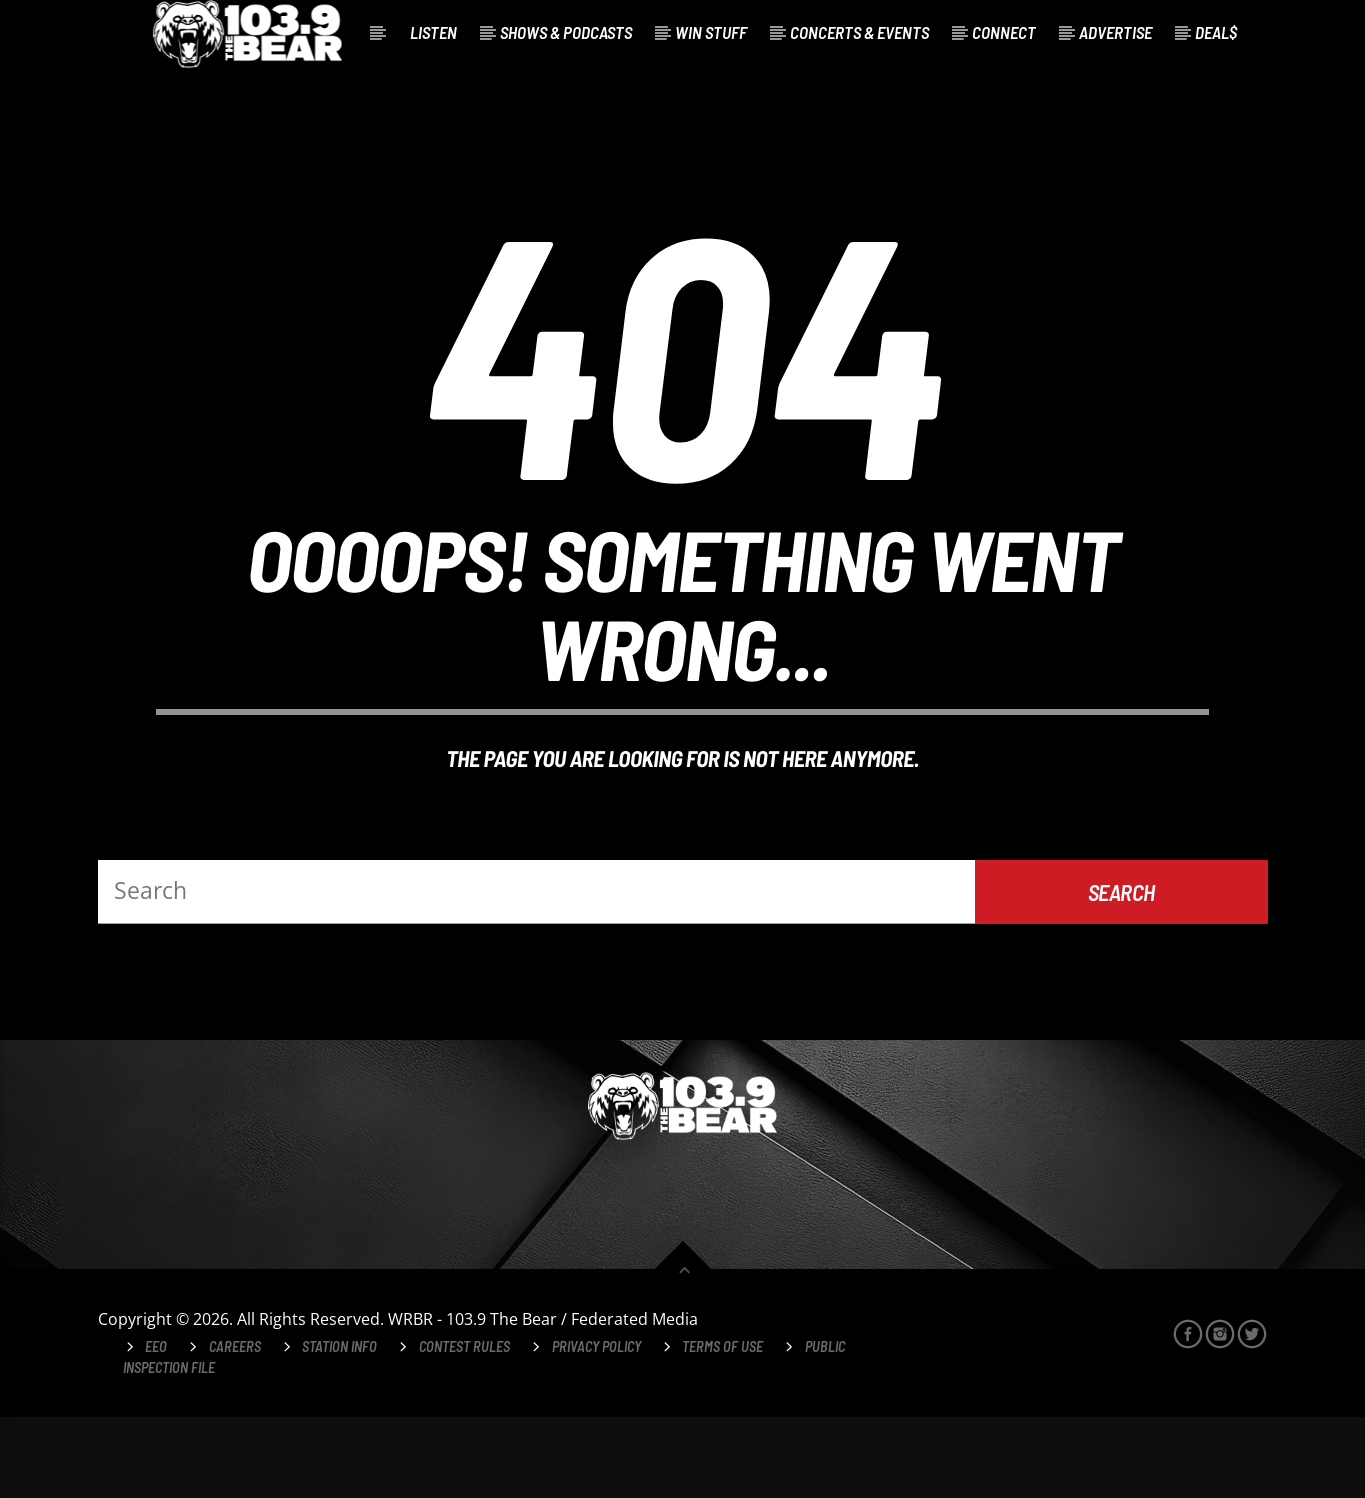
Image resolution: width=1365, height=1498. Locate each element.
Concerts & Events (859, 32)
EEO (156, 1426)
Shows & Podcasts (566, 32)
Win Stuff (711, 32)
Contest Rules (464, 1426)
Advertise (1115, 32)
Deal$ (1216, 32)
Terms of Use (722, 1426)
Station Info (339, 1426)
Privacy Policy (596, 1426)
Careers (235, 1426)
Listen (433, 32)
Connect (1004, 32)
